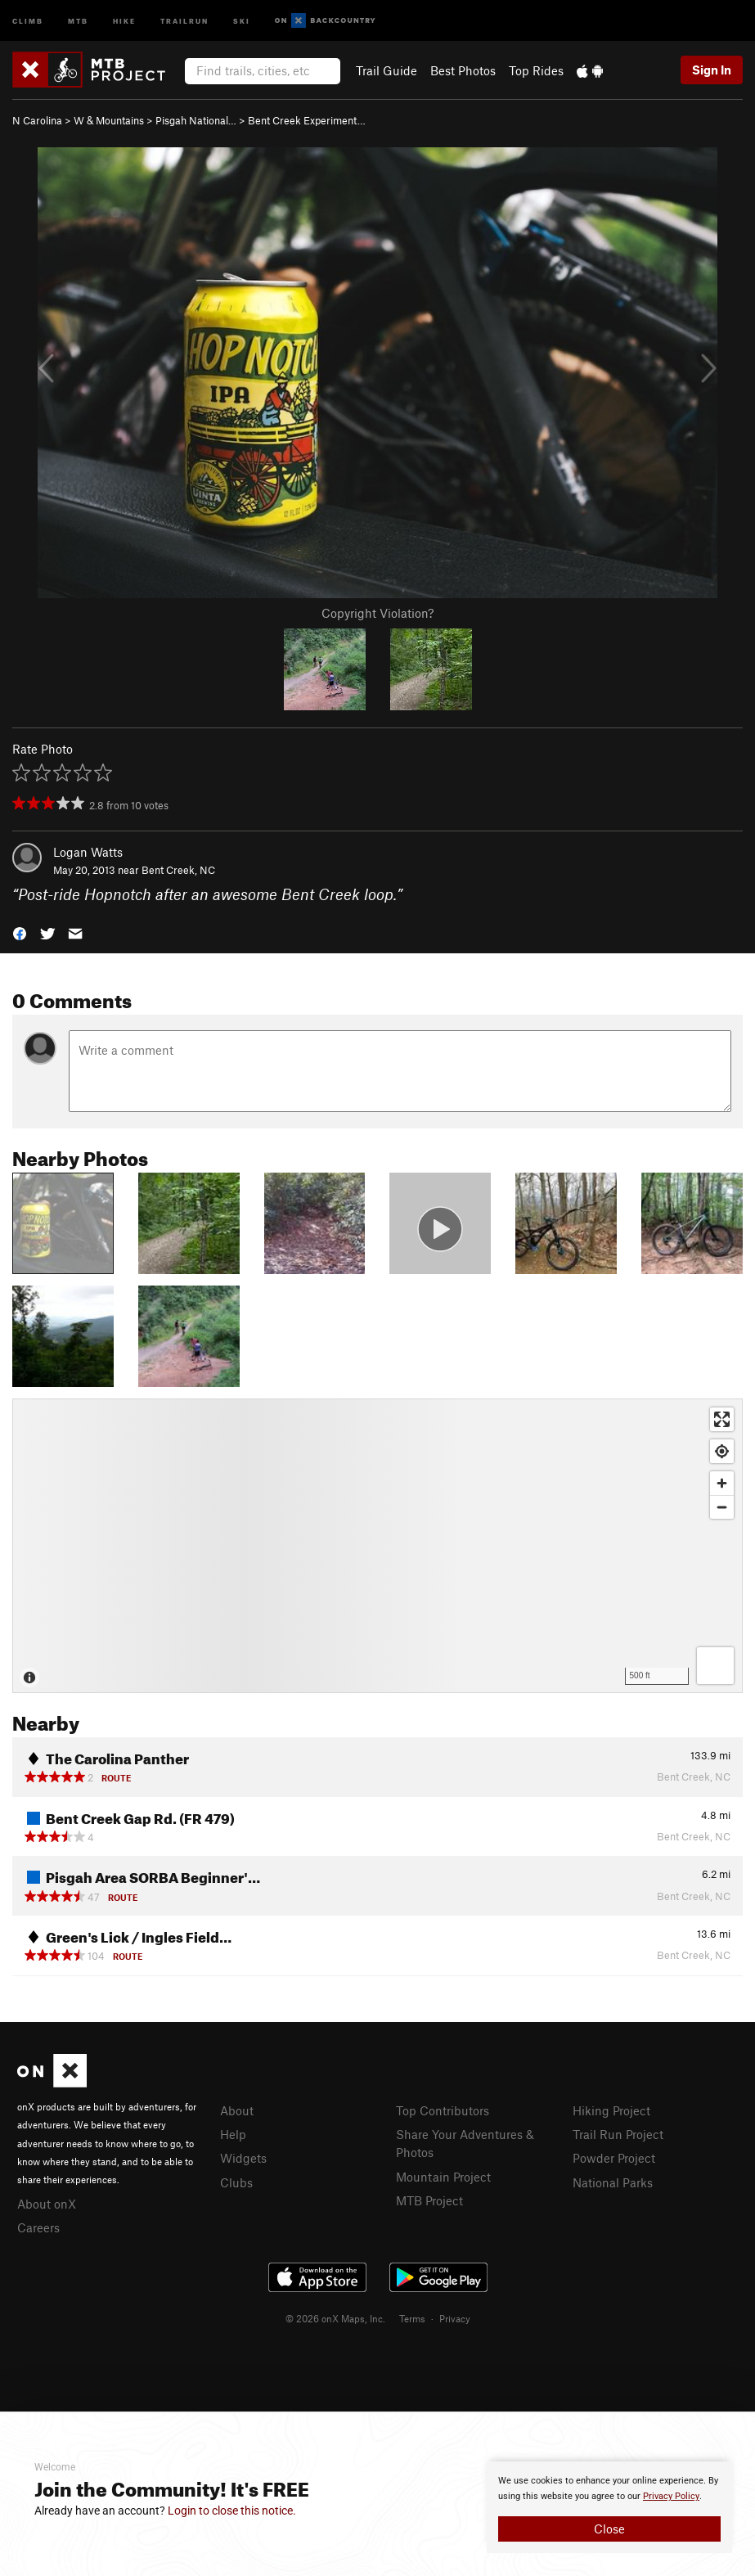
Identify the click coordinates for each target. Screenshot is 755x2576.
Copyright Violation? (377, 613)
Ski (241, 20)
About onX (46, 2203)
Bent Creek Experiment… (307, 120)
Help (233, 2134)
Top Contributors (442, 2110)
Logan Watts (88, 851)
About (237, 2110)
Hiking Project (611, 2110)
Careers (38, 2227)
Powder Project (614, 2157)
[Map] (377, 1545)
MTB (78, 20)
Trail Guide (386, 70)
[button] (19, 932)
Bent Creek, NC (178, 869)
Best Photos (463, 70)
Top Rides (536, 70)
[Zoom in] (722, 1483)
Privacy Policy (671, 2496)
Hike (124, 20)
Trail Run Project (618, 2134)
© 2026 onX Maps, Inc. (335, 2318)
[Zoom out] (722, 1507)
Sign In (711, 69)
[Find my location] (722, 1451)
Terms (412, 2318)
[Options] (715, 1665)
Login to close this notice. (232, 2510)
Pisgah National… (195, 120)
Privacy (454, 2318)
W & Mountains (109, 120)
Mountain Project (443, 2176)
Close (609, 2528)
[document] (609, 2507)
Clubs (236, 2182)
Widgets (243, 2157)
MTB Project (429, 2200)
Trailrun (184, 20)
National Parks (613, 2182)
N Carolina (37, 120)
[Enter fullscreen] (722, 1419)
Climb (27, 20)
